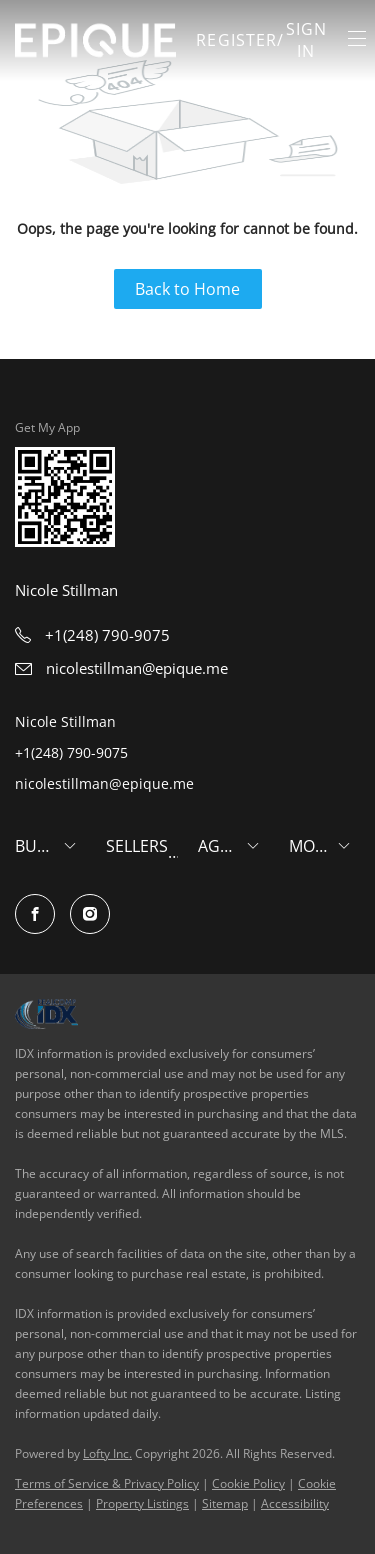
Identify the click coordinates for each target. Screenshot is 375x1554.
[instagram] (90, 914)
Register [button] (236, 40)
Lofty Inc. (107, 1453)
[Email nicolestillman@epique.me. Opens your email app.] (121, 668)
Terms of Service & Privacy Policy (107, 1483)
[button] (95, 40)
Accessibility (295, 1503)
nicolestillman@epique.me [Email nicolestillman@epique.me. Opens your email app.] (104, 783)
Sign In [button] (306, 40)
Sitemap (225, 1503)
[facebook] (35, 914)
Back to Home (187, 289)
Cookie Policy (248, 1483)
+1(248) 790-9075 (71, 752)
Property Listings (142, 1503)
